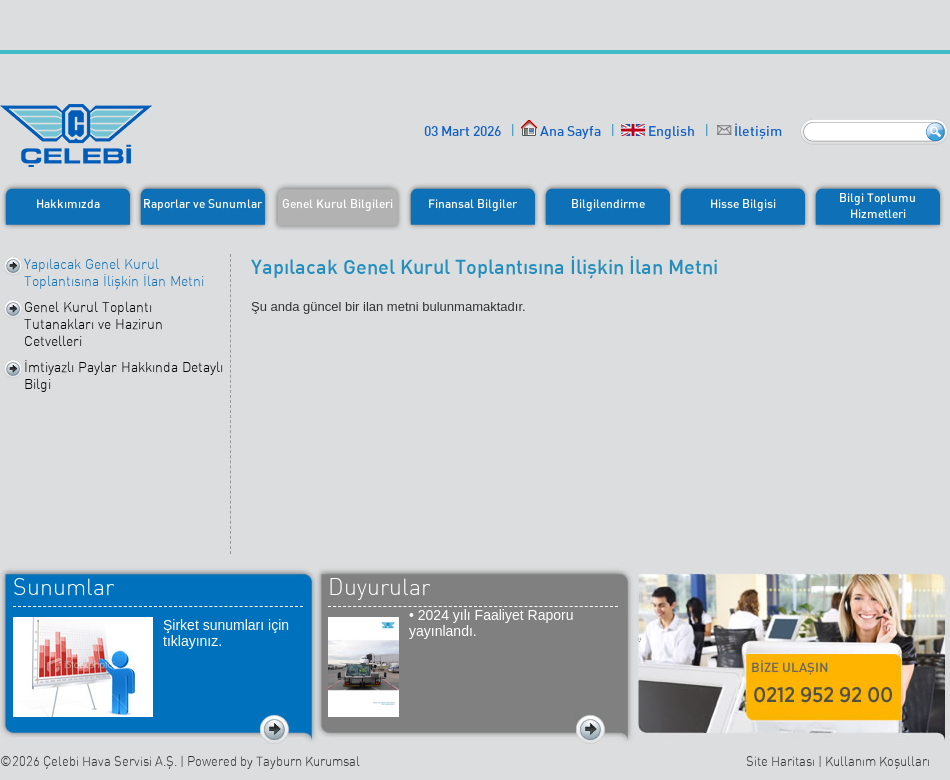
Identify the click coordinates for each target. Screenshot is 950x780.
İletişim (758, 130)
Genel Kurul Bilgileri (337, 203)
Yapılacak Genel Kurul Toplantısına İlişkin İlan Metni (114, 272)
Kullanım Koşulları (877, 761)
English (658, 130)
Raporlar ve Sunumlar (202, 203)
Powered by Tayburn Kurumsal (273, 761)
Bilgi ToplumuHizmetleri (877, 205)
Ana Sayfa (561, 130)
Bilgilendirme (608, 203)
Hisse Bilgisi (743, 203)
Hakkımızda (68, 203)
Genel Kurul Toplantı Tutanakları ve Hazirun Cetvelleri (93, 324)
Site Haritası (780, 761)
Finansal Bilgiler (472, 203)
